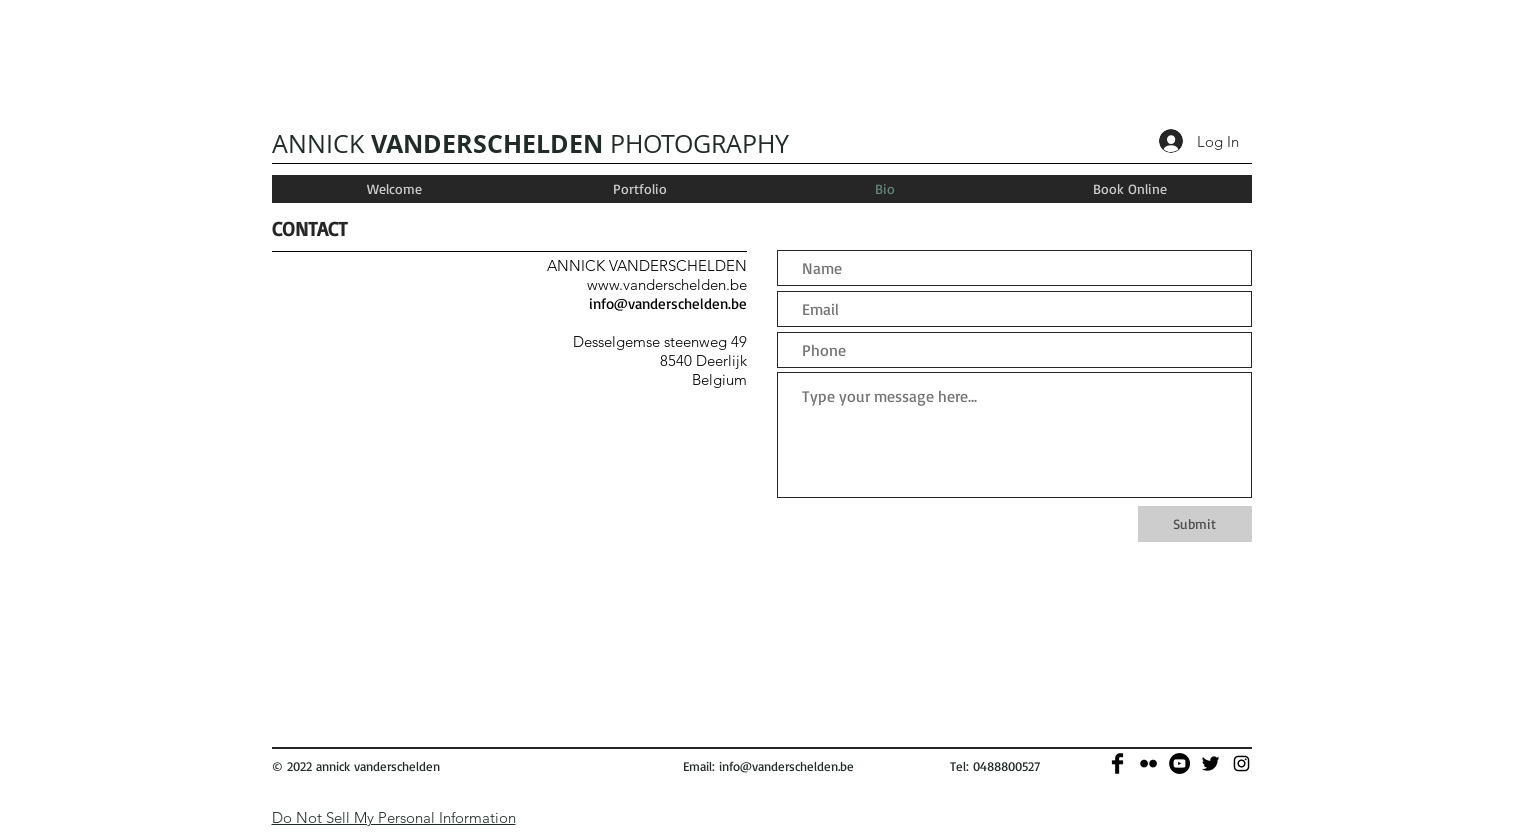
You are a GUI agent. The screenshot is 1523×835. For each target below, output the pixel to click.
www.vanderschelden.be (667, 284)
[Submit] (1195, 524)
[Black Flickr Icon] (1148, 763)
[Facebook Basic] (1117, 763)
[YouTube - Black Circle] (1179, 763)
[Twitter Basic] (1210, 763)
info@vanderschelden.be (668, 303)
